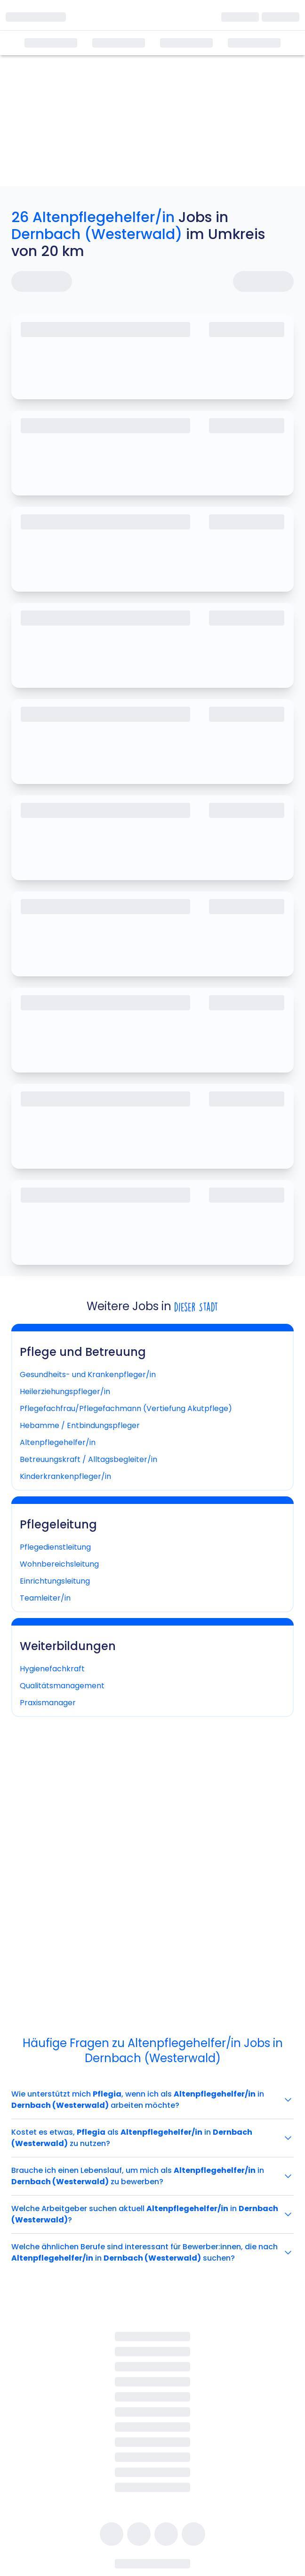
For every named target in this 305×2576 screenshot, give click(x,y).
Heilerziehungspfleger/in (65, 1391)
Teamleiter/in (45, 1598)
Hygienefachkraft (52, 1668)
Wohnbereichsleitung (59, 1564)
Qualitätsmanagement (62, 1685)
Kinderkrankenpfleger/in (65, 1476)
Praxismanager (48, 1702)
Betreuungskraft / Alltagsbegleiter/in (88, 1459)
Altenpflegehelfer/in (58, 1442)
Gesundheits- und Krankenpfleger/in (88, 1374)
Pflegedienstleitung (55, 1547)
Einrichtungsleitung (55, 1581)
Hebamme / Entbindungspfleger (80, 1425)
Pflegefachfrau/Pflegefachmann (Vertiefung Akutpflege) (126, 1408)
